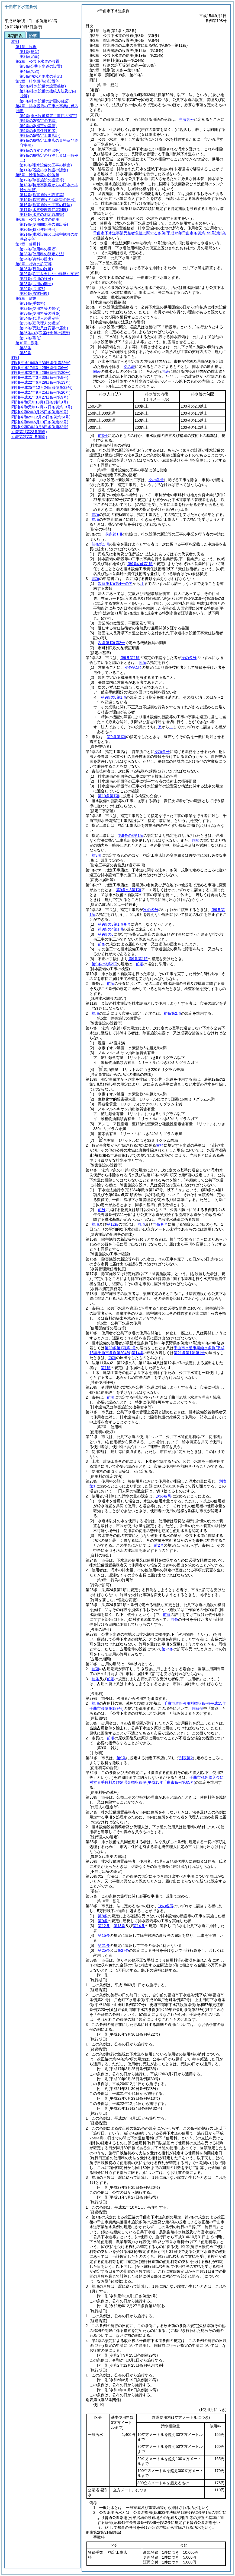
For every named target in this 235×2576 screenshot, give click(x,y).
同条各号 (160, 1224)
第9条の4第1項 (140, 564)
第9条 (121, 1758)
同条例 (197, 1708)
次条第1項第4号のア (115, 583)
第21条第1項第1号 (189, 1353)
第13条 (119, 1926)
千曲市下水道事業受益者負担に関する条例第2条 (159, 233)
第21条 (104, 1945)
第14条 (139, 1926)
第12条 (113, 1224)
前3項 (96, 855)
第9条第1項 (130, 657)
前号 (101, 1209)
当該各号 (186, 119)
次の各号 (156, 480)
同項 (142, 662)
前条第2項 (172, 1013)
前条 (101, 944)
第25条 (167, 1649)
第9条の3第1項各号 (114, 924)
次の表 (129, 366)
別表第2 (186, 1758)
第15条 (104, 1935)
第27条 (123, 1950)
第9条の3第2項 (104, 964)
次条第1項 (133, 667)
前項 (95, 514)
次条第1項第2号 (111, 643)
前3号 (103, 435)
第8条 (103, 1916)
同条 (174, 1619)
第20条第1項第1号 (120, 1348)
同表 (97, 371)
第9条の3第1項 (128, 890)
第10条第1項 (108, 796)
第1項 (106, 1368)
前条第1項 (114, 534)
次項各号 (162, 751)
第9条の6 (106, 934)
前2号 (159, 1545)
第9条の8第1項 (113, 697)
